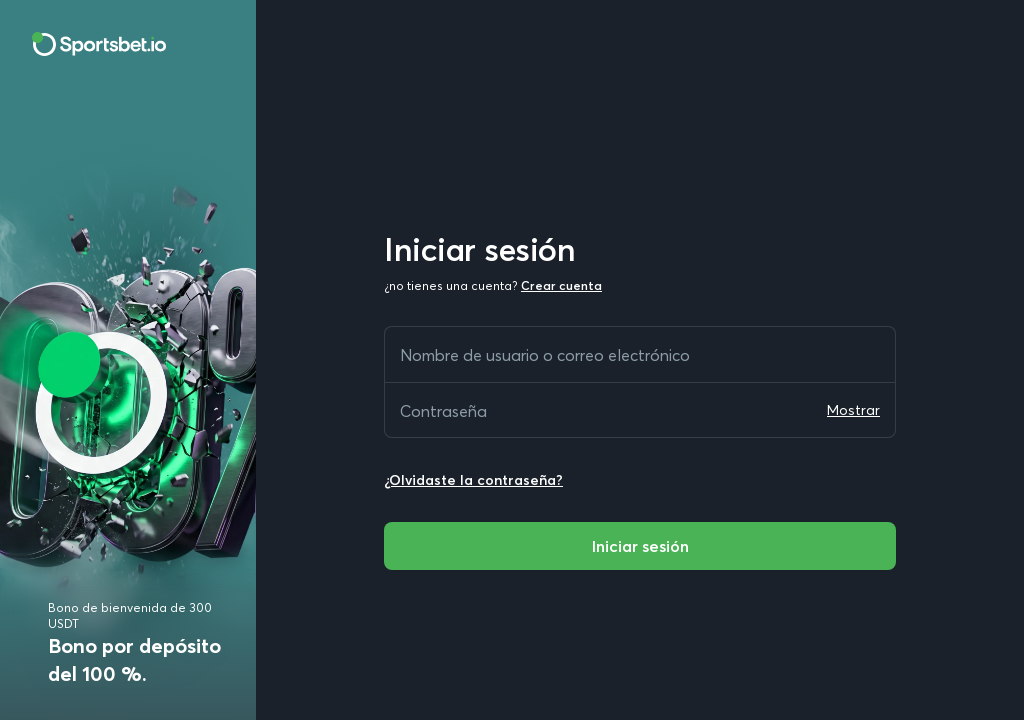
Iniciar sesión (640, 546)
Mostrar (853, 410)
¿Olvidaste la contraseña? (473, 480)
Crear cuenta (561, 285)
